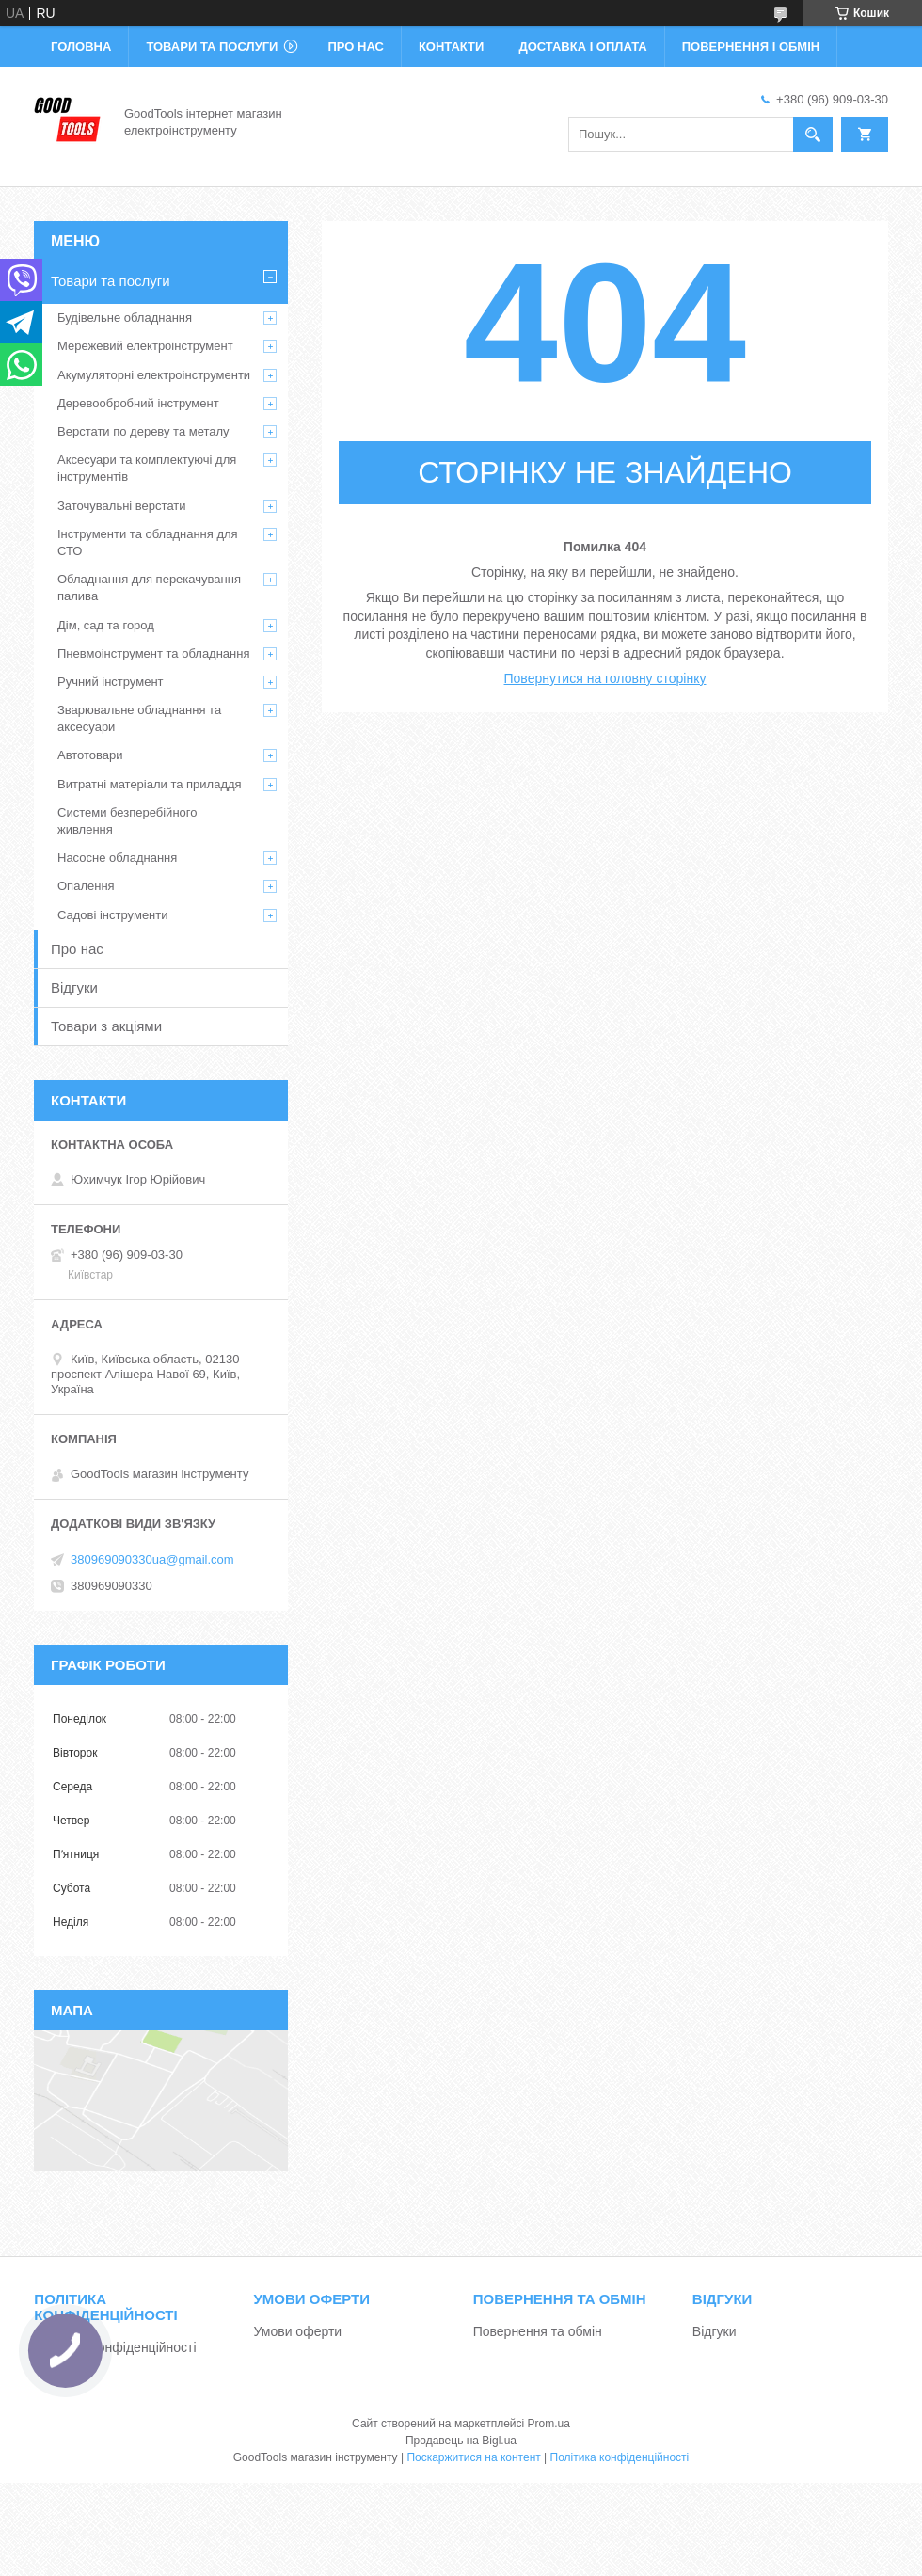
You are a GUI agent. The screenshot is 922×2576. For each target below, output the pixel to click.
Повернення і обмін (751, 47)
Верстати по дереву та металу (143, 431)
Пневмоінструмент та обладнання (153, 653)
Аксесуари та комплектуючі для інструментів (146, 468)
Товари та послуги (212, 47)
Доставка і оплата (582, 47)
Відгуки (74, 987)
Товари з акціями (106, 1026)
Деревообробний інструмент (138, 403)
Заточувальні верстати (121, 506)
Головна (81, 47)
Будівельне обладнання (124, 317)
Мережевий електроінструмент (145, 346)
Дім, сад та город (105, 625)
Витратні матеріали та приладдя (149, 784)
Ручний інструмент (110, 682)
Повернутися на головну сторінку (605, 678)
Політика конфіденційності (115, 2347)
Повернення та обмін (537, 2331)
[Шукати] (813, 134)
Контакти (452, 47)
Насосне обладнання (117, 858)
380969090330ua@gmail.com (152, 1559)
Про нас (355, 47)
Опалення (86, 886)
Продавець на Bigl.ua (461, 2440)
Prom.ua (549, 2423)
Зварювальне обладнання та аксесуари (139, 718)
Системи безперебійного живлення (127, 820)
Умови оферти (298, 2331)
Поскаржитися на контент (473, 2457)
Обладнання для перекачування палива (149, 587)
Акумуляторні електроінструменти (153, 375)
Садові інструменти (112, 915)
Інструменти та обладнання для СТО (147, 542)
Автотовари (90, 755)
